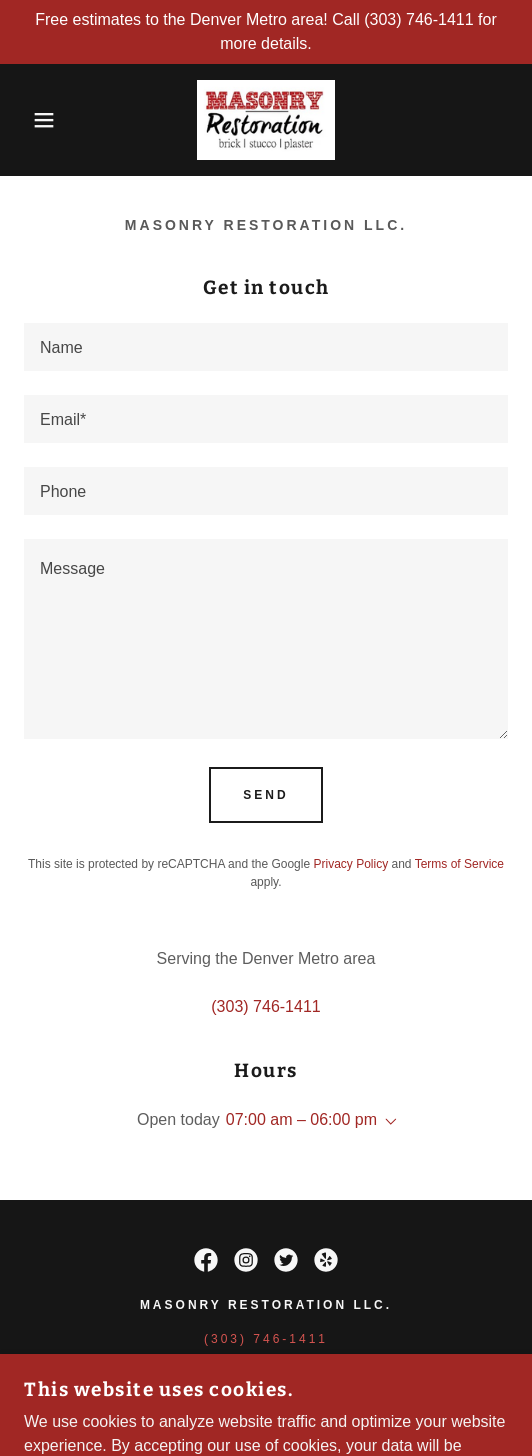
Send (265, 795)
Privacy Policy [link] (350, 864)
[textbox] (266, 347)
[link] (265, 120)
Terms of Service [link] (459, 864)
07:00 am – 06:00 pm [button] (301, 1119)
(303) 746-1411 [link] (265, 1006)
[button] (37, 120)
